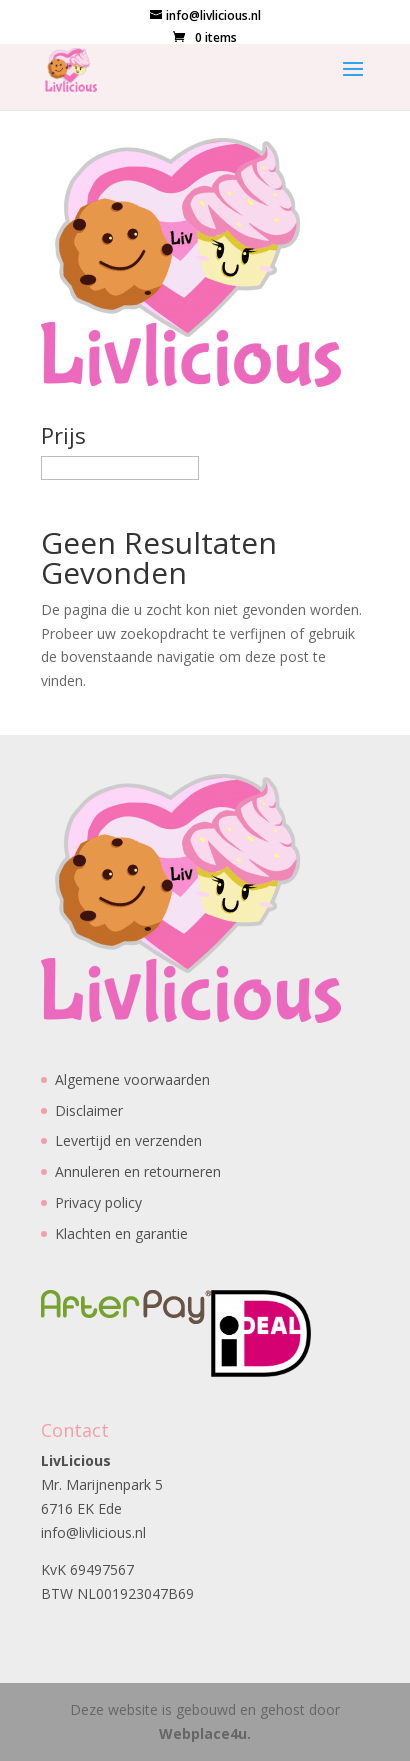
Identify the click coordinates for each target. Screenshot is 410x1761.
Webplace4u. (205, 1733)
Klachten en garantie (121, 1233)
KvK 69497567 (87, 1569)
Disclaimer (89, 1110)
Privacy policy (98, 1202)
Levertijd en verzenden (128, 1140)
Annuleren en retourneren (138, 1171)
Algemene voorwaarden (132, 1079)
